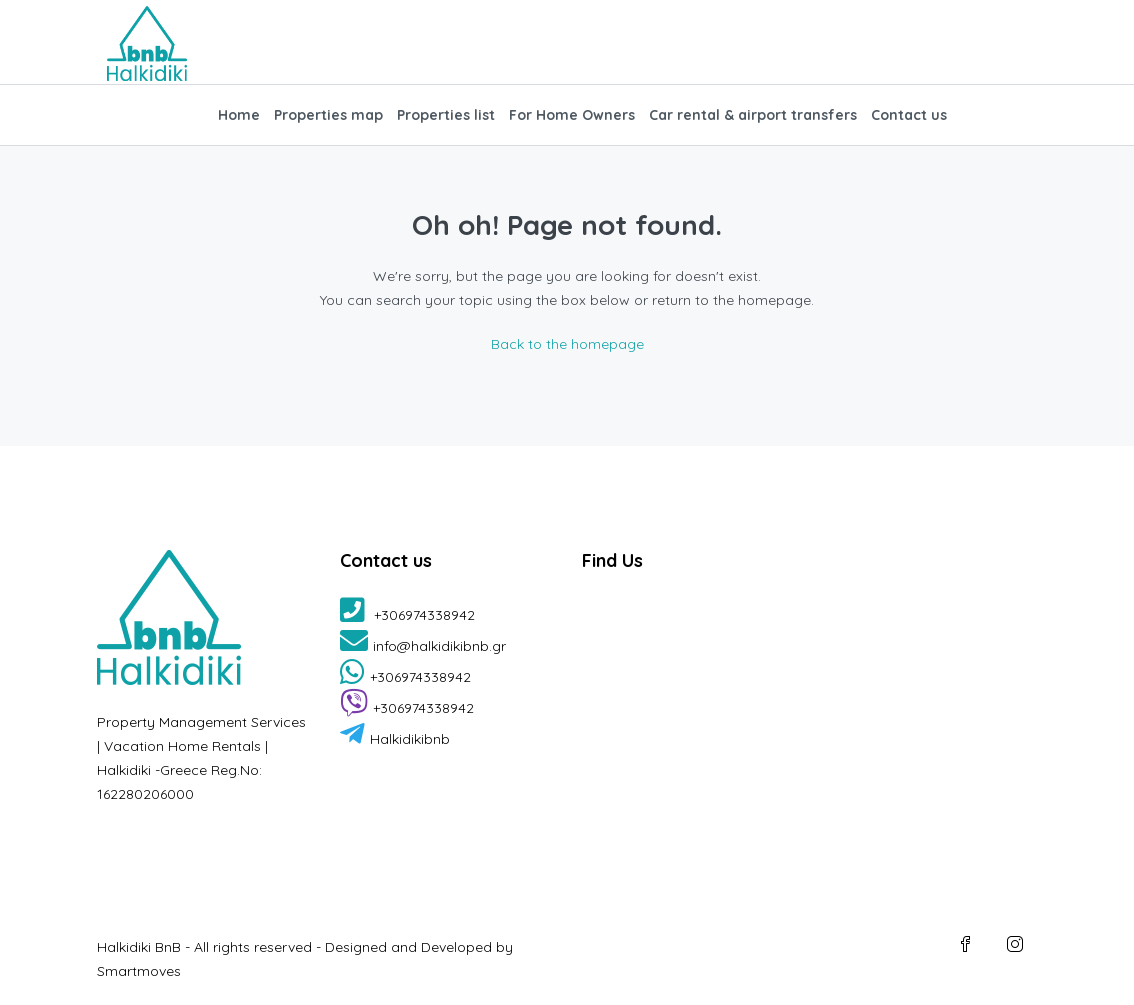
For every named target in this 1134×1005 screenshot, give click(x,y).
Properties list (446, 115)
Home (239, 115)
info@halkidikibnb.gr (423, 646)
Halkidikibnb (395, 739)
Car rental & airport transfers (753, 115)
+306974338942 (407, 615)
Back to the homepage (567, 344)
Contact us (909, 115)
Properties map (328, 115)
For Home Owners (572, 115)
